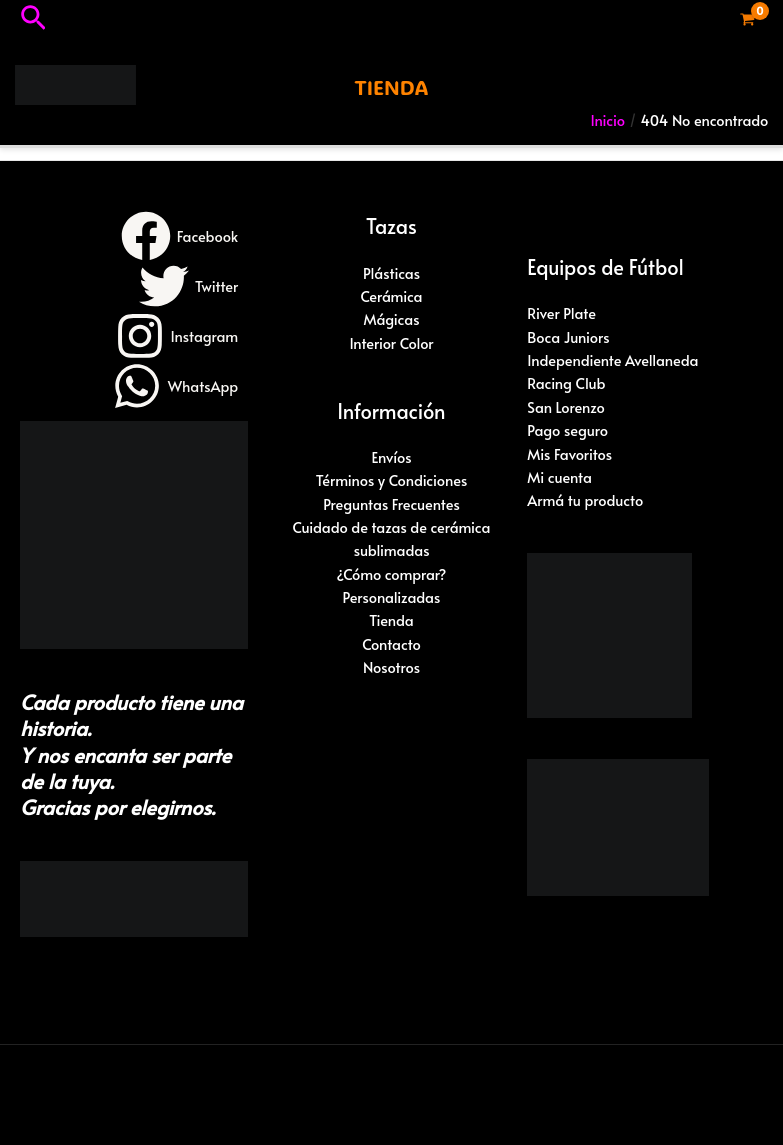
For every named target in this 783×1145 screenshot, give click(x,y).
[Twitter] (188, 286)
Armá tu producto (585, 500)
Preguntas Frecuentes (391, 504)
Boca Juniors (568, 337)
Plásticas (391, 273)
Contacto (391, 644)
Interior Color (391, 343)
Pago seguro (567, 430)
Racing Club (566, 383)
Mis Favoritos (569, 454)
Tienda (391, 620)
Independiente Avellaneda (612, 360)
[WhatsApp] (175, 386)
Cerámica (391, 296)
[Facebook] (179, 236)
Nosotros (391, 667)
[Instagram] (177, 336)
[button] (33, 19)
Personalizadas (392, 597)
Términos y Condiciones (392, 480)
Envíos (391, 457)
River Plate (561, 313)
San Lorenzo (566, 407)
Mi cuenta (559, 477)
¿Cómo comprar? (392, 574)
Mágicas (391, 319)
